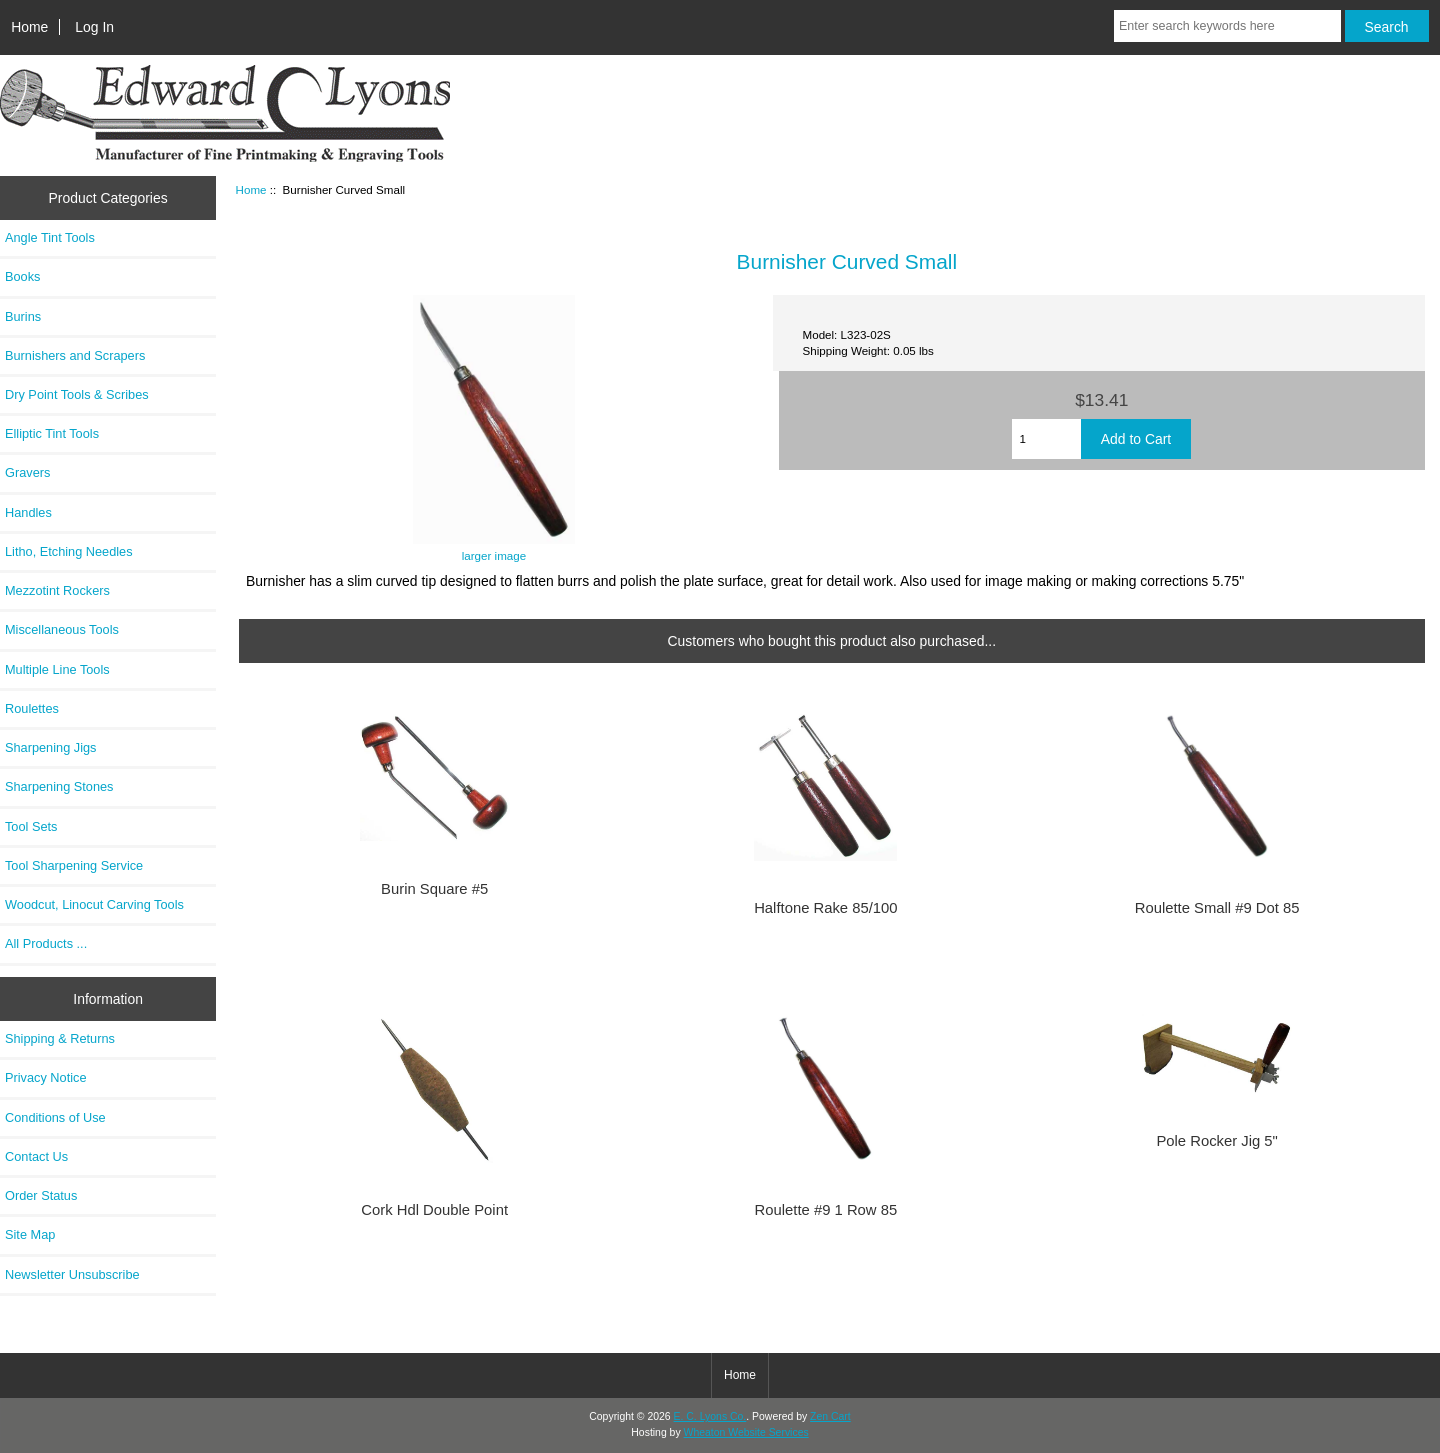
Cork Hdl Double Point (434, 1210)
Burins (23, 316)
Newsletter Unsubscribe (72, 1274)
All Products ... (46, 943)
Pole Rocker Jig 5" (1216, 1141)
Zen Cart (830, 1416)
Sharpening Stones (59, 786)
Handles (28, 512)
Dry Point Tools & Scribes (77, 394)
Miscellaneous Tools (62, 629)
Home (29, 27)
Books (22, 276)
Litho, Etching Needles (69, 551)
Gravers (27, 472)
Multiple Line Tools (57, 669)
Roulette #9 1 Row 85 (826, 1210)
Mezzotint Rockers (57, 590)
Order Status (41, 1195)
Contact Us (36, 1156)
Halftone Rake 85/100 (825, 908)
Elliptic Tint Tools (52, 433)
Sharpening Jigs (50, 747)
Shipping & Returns (60, 1038)
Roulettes (32, 708)
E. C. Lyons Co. (710, 1416)
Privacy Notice (45, 1077)
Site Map (30, 1234)
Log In (94, 27)
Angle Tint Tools (50, 237)
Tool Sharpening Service (74, 865)
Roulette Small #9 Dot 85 (1217, 908)
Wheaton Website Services (746, 1432)
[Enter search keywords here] (1227, 26)
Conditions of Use (55, 1117)
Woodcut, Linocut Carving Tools (94, 904)
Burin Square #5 (434, 889)
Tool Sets (31, 826)
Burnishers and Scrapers (75, 355)
